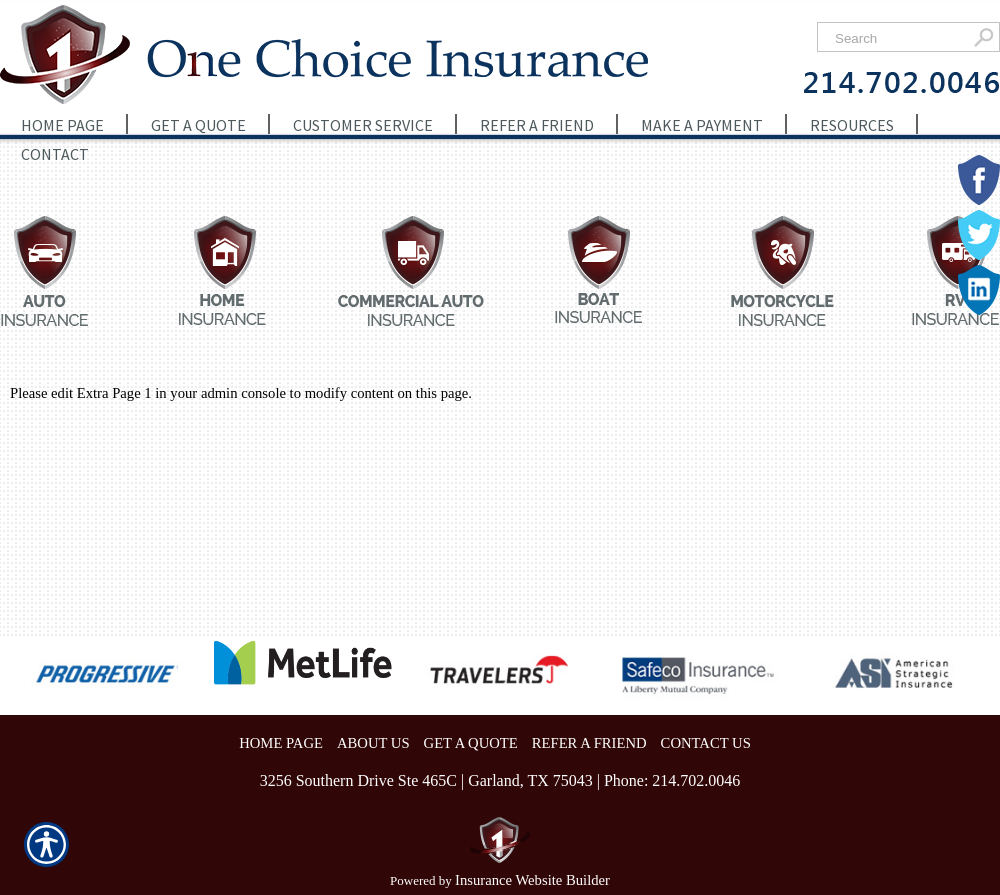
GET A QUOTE (471, 743)
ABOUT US (373, 743)
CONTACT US (706, 743)
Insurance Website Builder (532, 880)
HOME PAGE (281, 743)
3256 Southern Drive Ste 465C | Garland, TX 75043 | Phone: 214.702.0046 (500, 780)
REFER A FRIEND (589, 743)
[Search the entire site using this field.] (897, 38)
